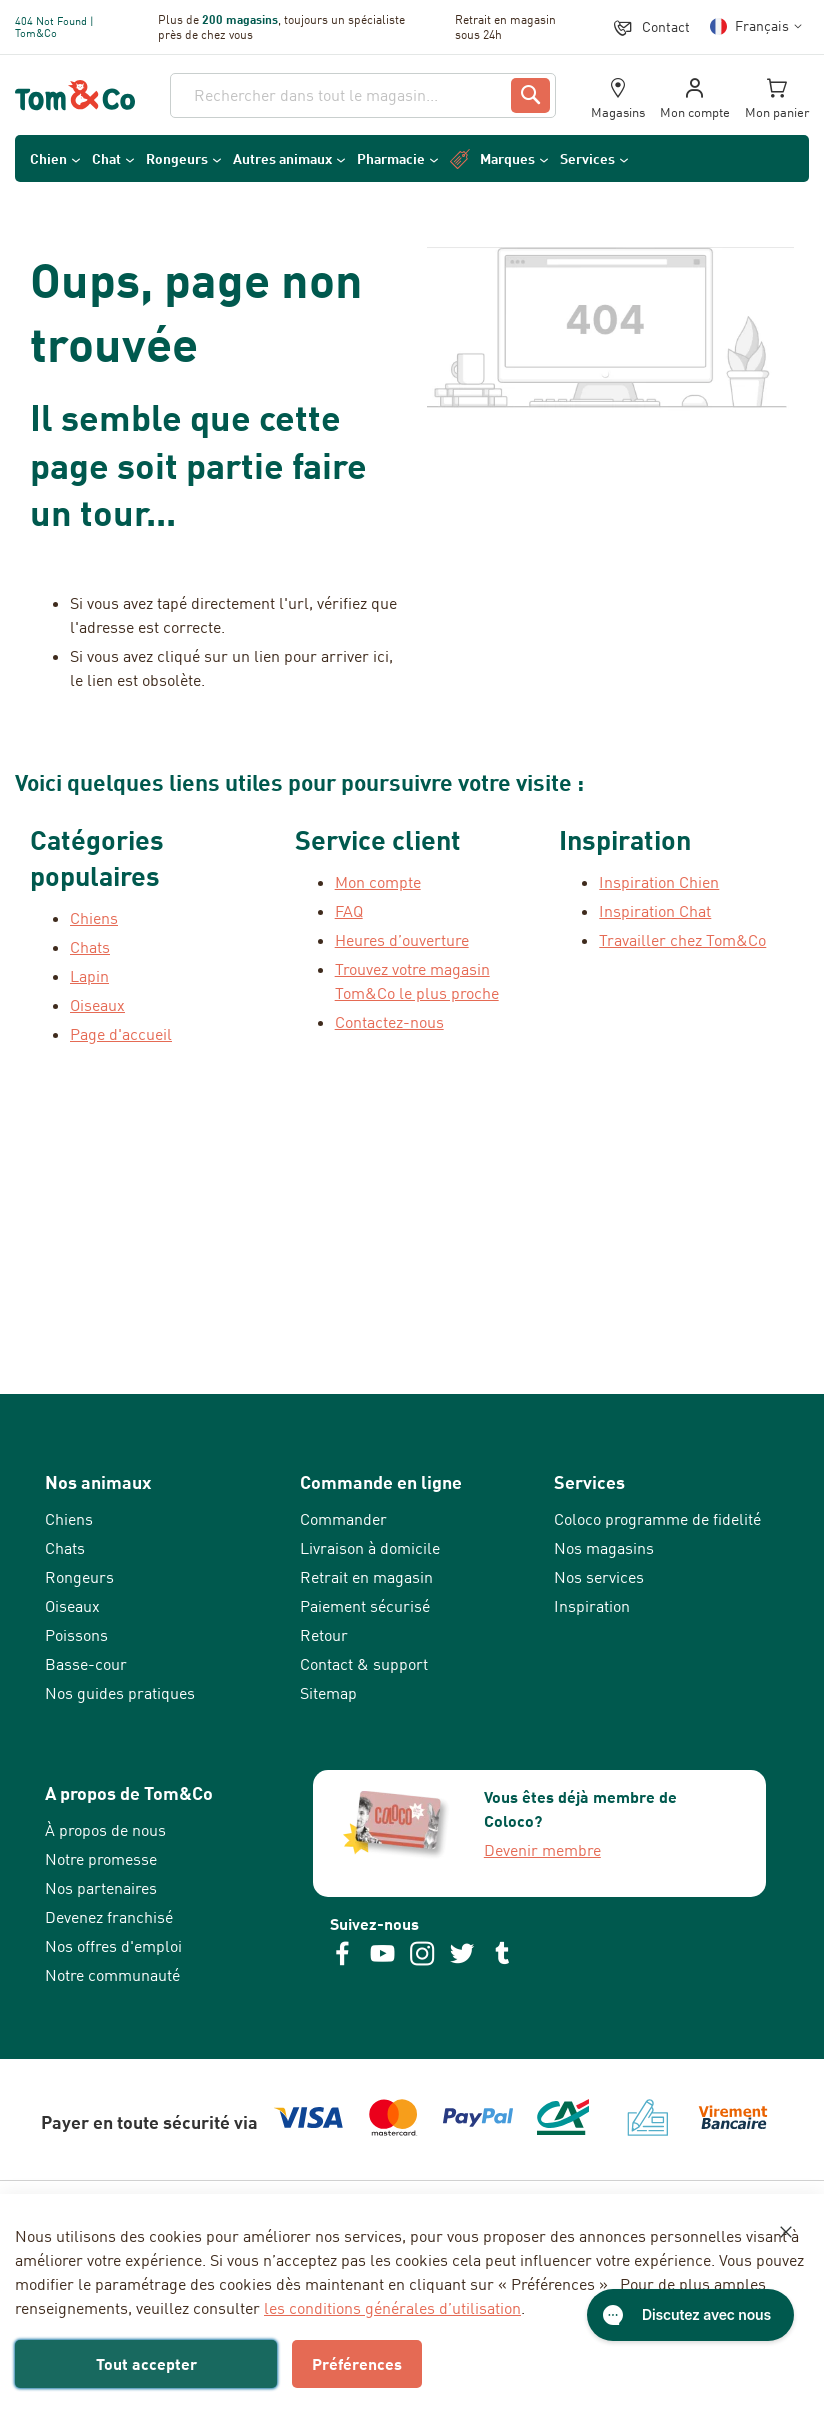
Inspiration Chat (655, 911)
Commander (343, 1519)
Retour (324, 1635)
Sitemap (328, 1693)
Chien (48, 158)
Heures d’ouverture (402, 940)
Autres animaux (282, 158)
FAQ (349, 911)
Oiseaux (72, 1606)
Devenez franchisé (109, 1917)
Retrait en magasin (366, 1577)
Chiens (69, 1519)
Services (587, 158)
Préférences (357, 2363)
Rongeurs (177, 158)
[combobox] (363, 95)
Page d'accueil (121, 1034)
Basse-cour (86, 1664)
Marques (507, 158)
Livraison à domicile (370, 1548)
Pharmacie (391, 158)
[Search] (530, 95)
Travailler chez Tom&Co (682, 940)
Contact (666, 26)
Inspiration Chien (659, 882)
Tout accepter (146, 2363)
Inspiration (592, 1606)
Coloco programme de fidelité (657, 1519)
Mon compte (378, 882)
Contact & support (364, 1664)
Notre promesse (101, 1859)
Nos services (599, 1577)
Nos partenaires (101, 1888)
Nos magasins (604, 1548)
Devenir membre (542, 1850)
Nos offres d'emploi (113, 1946)
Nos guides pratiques (120, 1693)
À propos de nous (105, 1830)
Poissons (76, 1635)
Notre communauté (112, 1975)
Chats (65, 1548)
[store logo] (75, 95)
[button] (759, 26)
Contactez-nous (389, 1022)
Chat (106, 158)
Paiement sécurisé (365, 1606)
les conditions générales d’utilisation (392, 2308)
